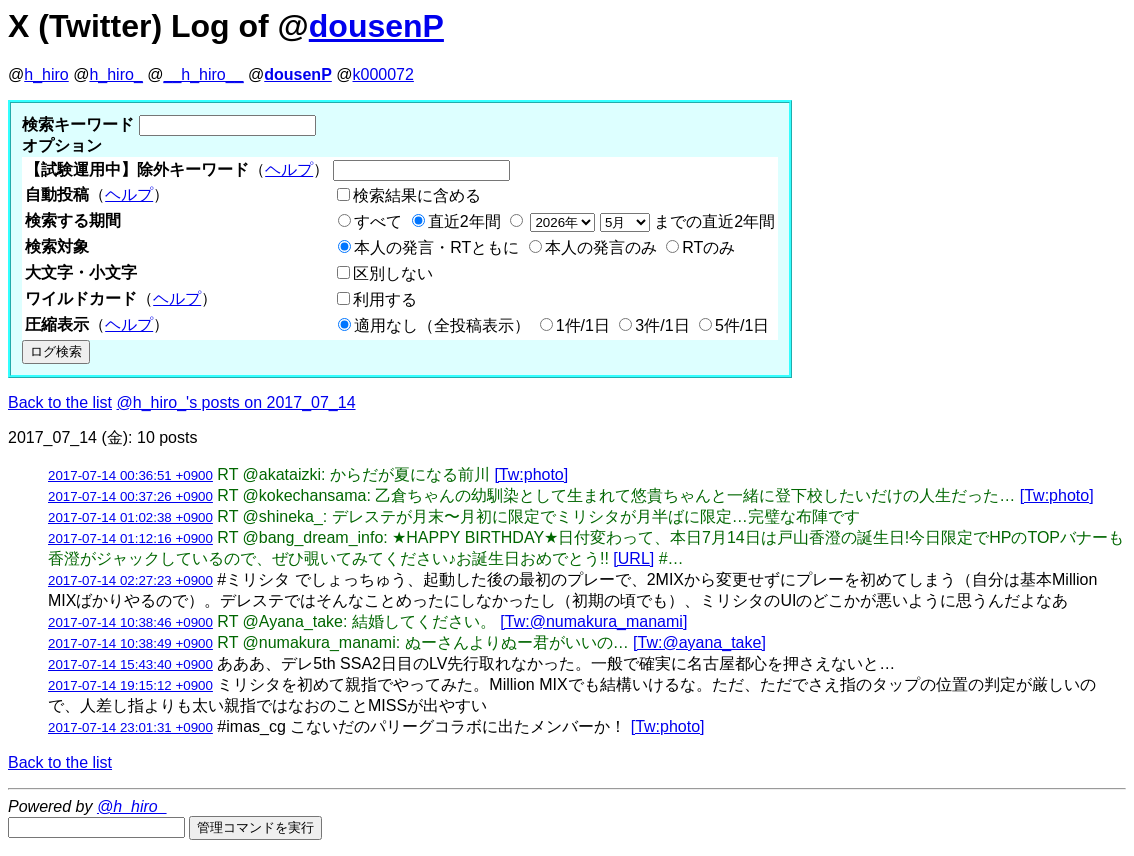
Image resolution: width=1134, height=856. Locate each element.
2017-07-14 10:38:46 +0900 (130, 622)
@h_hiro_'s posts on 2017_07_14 (236, 402)
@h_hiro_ (132, 806)
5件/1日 (742, 325)
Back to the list (60, 402)
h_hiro (46, 74)
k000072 (383, 74)
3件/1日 (662, 325)
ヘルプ (289, 169)
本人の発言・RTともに (436, 247)
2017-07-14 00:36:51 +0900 (130, 475)
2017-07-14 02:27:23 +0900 (130, 580)
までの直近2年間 (650, 221)
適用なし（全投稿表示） (442, 325)
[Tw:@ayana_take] (699, 642)
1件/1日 (583, 325)
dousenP (376, 26)
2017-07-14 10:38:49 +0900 (130, 643)
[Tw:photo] (531, 474)
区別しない (393, 273)
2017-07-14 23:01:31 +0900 (130, 727)
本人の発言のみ (601, 247)
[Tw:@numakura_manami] (593, 621)
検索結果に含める (417, 195)
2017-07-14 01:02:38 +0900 (130, 517)
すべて (378, 221)
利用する (385, 299)
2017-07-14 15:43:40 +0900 (130, 664)
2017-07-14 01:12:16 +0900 (130, 538)
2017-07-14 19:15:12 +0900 (130, 685)
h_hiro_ (115, 74)
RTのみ (708, 247)
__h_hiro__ (203, 74)
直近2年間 (464, 221)
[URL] (633, 558)
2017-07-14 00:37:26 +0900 (130, 496)
